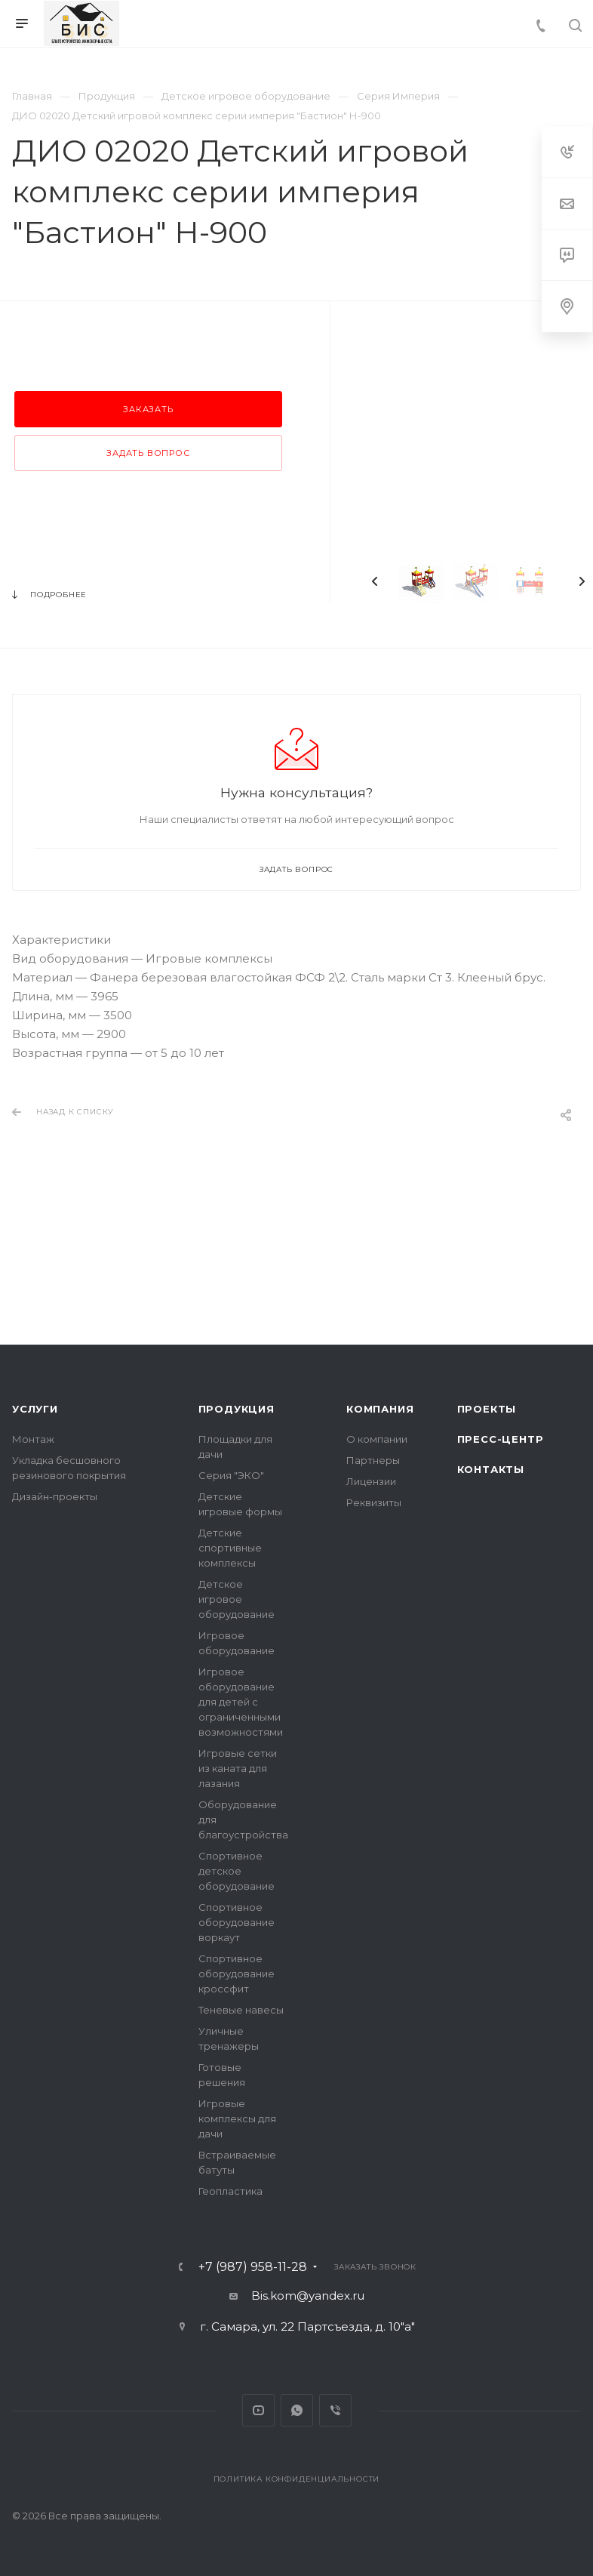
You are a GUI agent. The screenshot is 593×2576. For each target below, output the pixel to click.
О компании (376, 1439)
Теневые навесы (241, 2010)
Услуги (35, 1409)
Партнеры (373, 1460)
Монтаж (33, 1439)
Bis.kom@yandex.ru (307, 2295)
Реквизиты (373, 1502)
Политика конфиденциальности (297, 2479)
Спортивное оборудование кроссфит (236, 1973)
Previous (375, 581)
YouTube (258, 2410)
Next (581, 581)
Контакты (490, 1469)
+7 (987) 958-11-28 (252, 2267)
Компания (379, 1409)
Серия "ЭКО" (231, 1475)
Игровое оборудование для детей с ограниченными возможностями (240, 1701)
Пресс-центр (500, 1439)
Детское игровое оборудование (236, 1599)
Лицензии (371, 1481)
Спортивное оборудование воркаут (236, 1922)
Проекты (487, 1409)
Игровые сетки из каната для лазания (237, 1768)
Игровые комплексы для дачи (237, 2118)
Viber (335, 2410)
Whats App (297, 2410)
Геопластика (230, 2191)
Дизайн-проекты (54, 1496)
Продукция (236, 1409)
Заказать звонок (375, 2267)
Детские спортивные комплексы (230, 1548)
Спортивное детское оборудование (236, 1871)
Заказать (148, 409)
